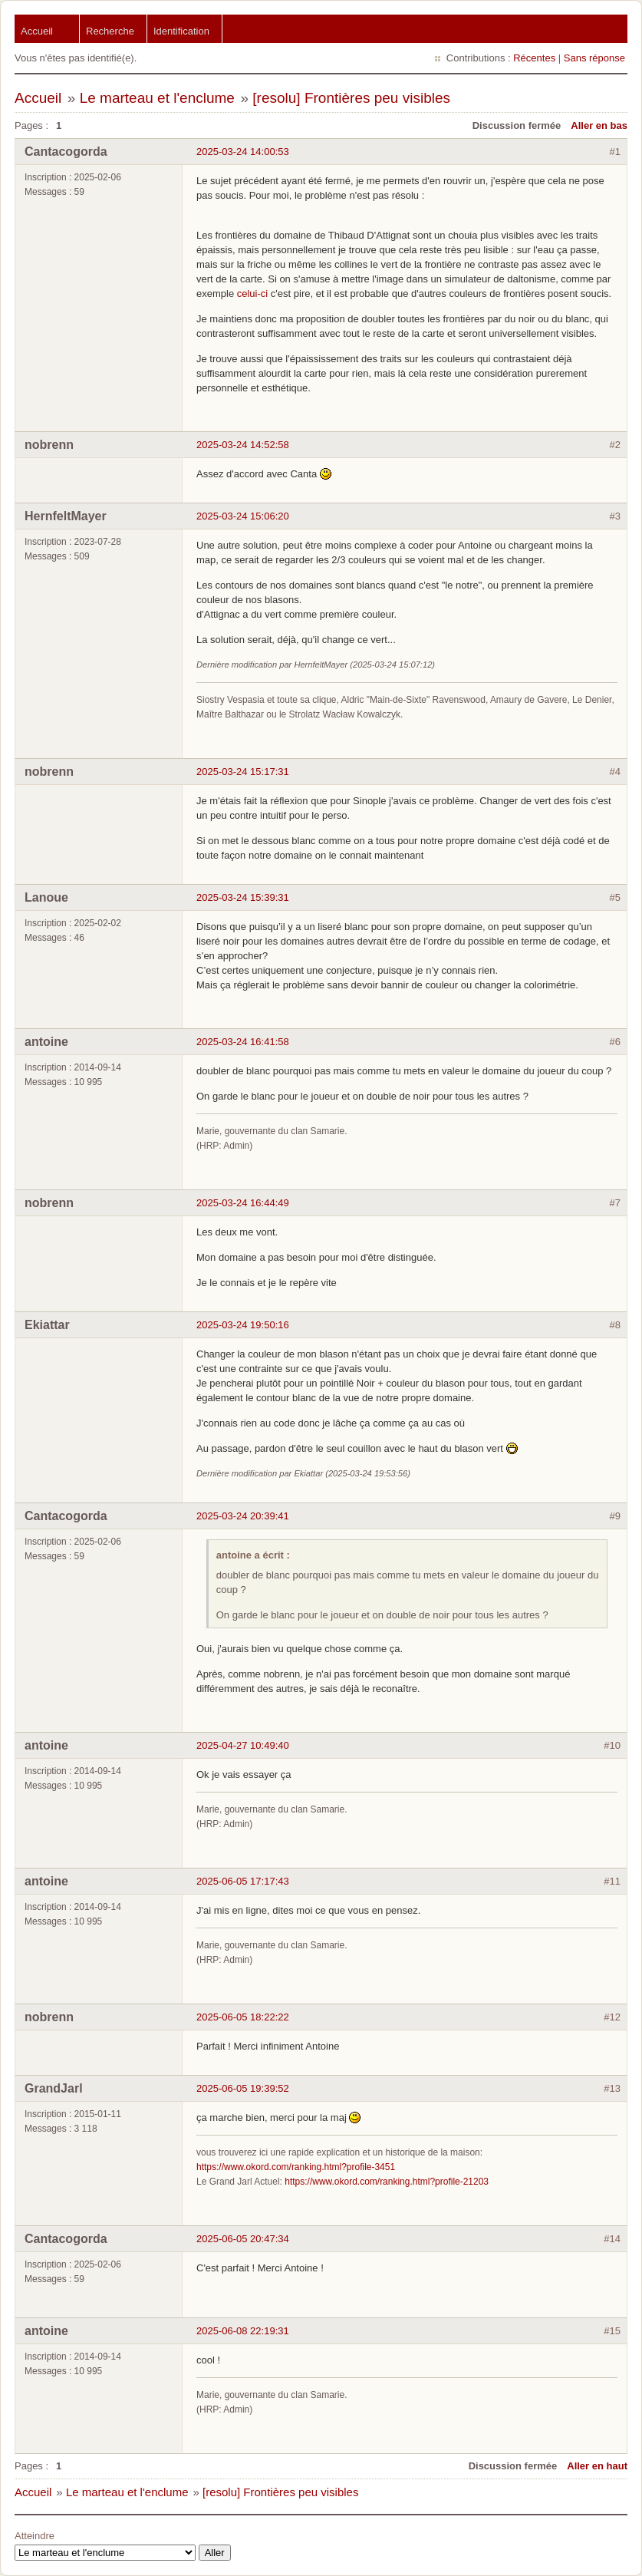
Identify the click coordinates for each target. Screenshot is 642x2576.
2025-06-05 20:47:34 (242, 2239)
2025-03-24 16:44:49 (242, 1203)
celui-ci (252, 293)
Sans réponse (594, 58)
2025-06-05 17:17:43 (242, 1881)
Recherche (110, 31)
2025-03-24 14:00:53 (242, 151)
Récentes (534, 58)
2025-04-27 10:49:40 (242, 1745)
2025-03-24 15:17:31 (242, 771)
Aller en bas (599, 125)
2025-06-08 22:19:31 (242, 2331)
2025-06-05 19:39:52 (242, 2088)
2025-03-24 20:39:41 (242, 1516)
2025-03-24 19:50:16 (242, 1325)
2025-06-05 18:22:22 (242, 2017)
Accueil (37, 31)
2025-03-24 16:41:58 (242, 1041)
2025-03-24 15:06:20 (242, 516)
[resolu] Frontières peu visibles (351, 98)
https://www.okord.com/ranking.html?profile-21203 (387, 2181)
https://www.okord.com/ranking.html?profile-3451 (295, 2167)
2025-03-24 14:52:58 (242, 444)
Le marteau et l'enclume (157, 98)
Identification (181, 31)
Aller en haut (597, 2466)
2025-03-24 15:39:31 (242, 897)
